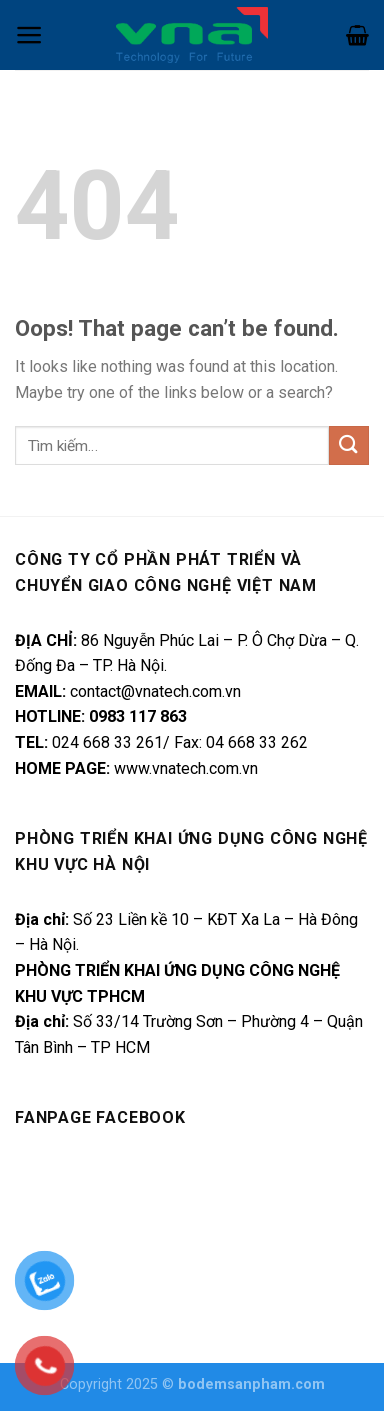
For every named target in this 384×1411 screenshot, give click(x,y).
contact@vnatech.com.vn (155, 691)
